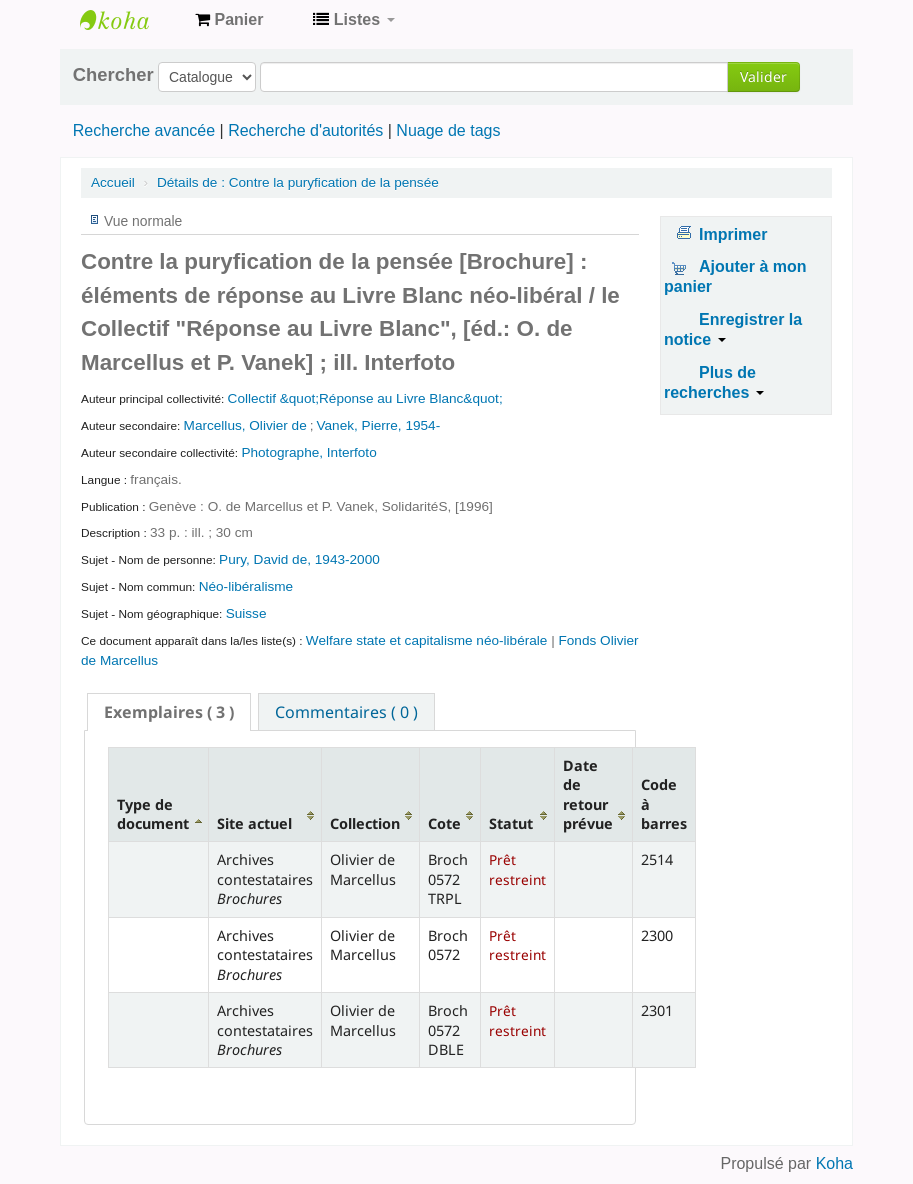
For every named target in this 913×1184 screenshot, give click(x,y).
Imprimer (733, 234)
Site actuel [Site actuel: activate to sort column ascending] (254, 823)
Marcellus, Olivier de (245, 425)
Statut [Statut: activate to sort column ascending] (511, 823)
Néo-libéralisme (246, 586)
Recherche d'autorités (305, 130)
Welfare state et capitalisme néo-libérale (427, 640)
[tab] (169, 712)
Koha (834, 1163)
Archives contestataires (130, 20)
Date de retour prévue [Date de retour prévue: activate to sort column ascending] (588, 794)
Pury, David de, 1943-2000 (299, 559)
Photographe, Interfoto (308, 452)
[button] (229, 20)
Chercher (113, 75)
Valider (763, 76)
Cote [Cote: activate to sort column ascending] (444, 823)
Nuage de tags (448, 130)
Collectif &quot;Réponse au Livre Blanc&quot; (365, 398)
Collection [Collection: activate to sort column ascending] (365, 823)
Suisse (246, 613)
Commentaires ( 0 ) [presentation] (346, 712)
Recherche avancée (144, 130)
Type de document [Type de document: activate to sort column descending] (153, 814)
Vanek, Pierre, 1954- (379, 425)
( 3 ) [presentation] (169, 712)
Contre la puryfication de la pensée (298, 182)
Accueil (113, 182)
